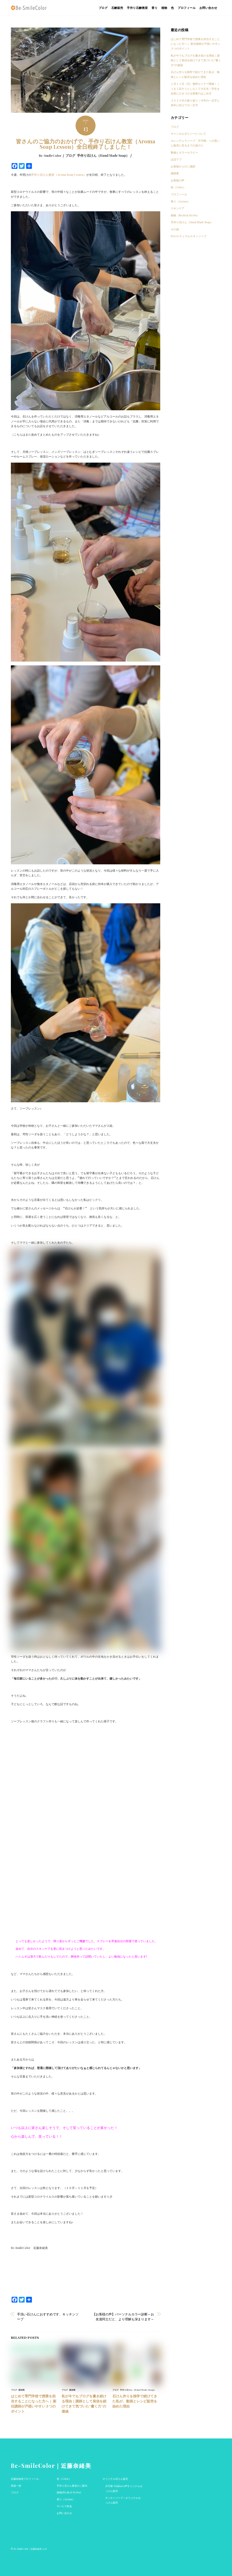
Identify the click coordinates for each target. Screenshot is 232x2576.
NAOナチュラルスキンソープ (188, 236)
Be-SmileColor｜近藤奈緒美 (28, 2548)
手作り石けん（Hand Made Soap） (103, 155)
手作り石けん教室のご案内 (72, 2485)
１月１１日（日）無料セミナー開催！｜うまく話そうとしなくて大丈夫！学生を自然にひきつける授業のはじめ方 (195, 88)
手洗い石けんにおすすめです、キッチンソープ (48, 2316)
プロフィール (187, 8)
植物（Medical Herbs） (185, 215)
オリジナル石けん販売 (115, 2479)
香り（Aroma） (180, 201)
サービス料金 (64, 2506)
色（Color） (178, 187)
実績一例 (16, 2485)
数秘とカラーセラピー (184, 152)
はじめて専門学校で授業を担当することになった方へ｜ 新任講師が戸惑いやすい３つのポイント (195, 43)
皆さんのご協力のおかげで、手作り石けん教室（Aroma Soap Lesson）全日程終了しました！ (85, 144)
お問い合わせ (208, 8)
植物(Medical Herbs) (69, 2492)
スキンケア (177, 208)
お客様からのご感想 (183, 166)
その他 (175, 229)
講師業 (21, 2389)
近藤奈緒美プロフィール (25, 2479)
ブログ (103, 8)
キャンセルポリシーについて (188, 133)
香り (155, 8)
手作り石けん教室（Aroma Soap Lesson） (58, 174)
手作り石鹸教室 (137, 8)
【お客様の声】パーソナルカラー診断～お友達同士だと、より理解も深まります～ (123, 2316)
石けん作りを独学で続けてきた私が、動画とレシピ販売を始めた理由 (134, 2401)
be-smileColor (50, 155)
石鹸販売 (117, 8)
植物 (164, 8)
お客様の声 (177, 180)
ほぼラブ (176, 159)
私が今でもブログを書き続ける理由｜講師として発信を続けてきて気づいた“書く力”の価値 (196, 60)
